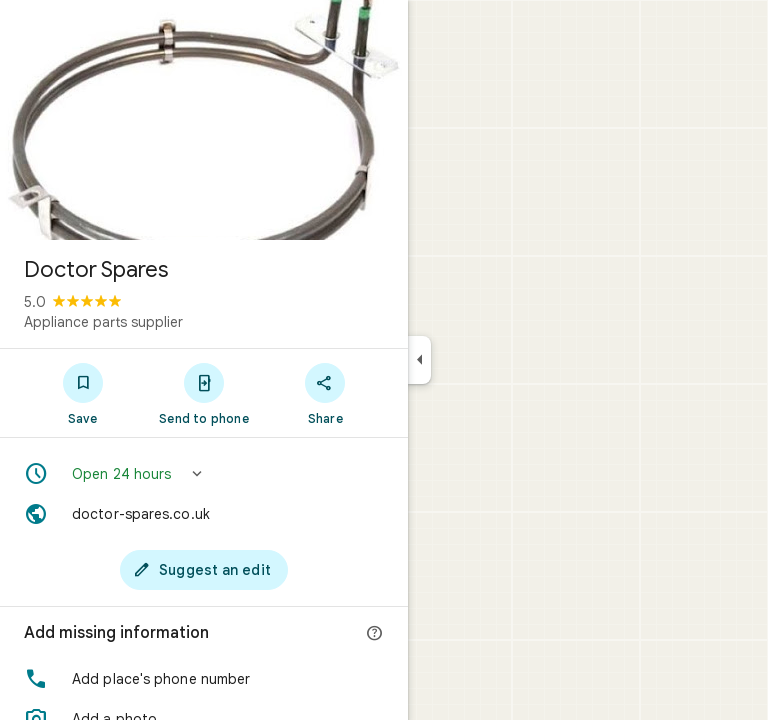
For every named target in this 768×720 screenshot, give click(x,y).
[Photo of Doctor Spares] (204, 120)
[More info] (375, 634)
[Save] (82, 393)
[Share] (325, 393)
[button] (204, 474)
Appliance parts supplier (103, 322)
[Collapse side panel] (419, 360)
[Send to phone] (203, 393)
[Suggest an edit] (204, 570)
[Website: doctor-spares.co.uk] (204, 514)
